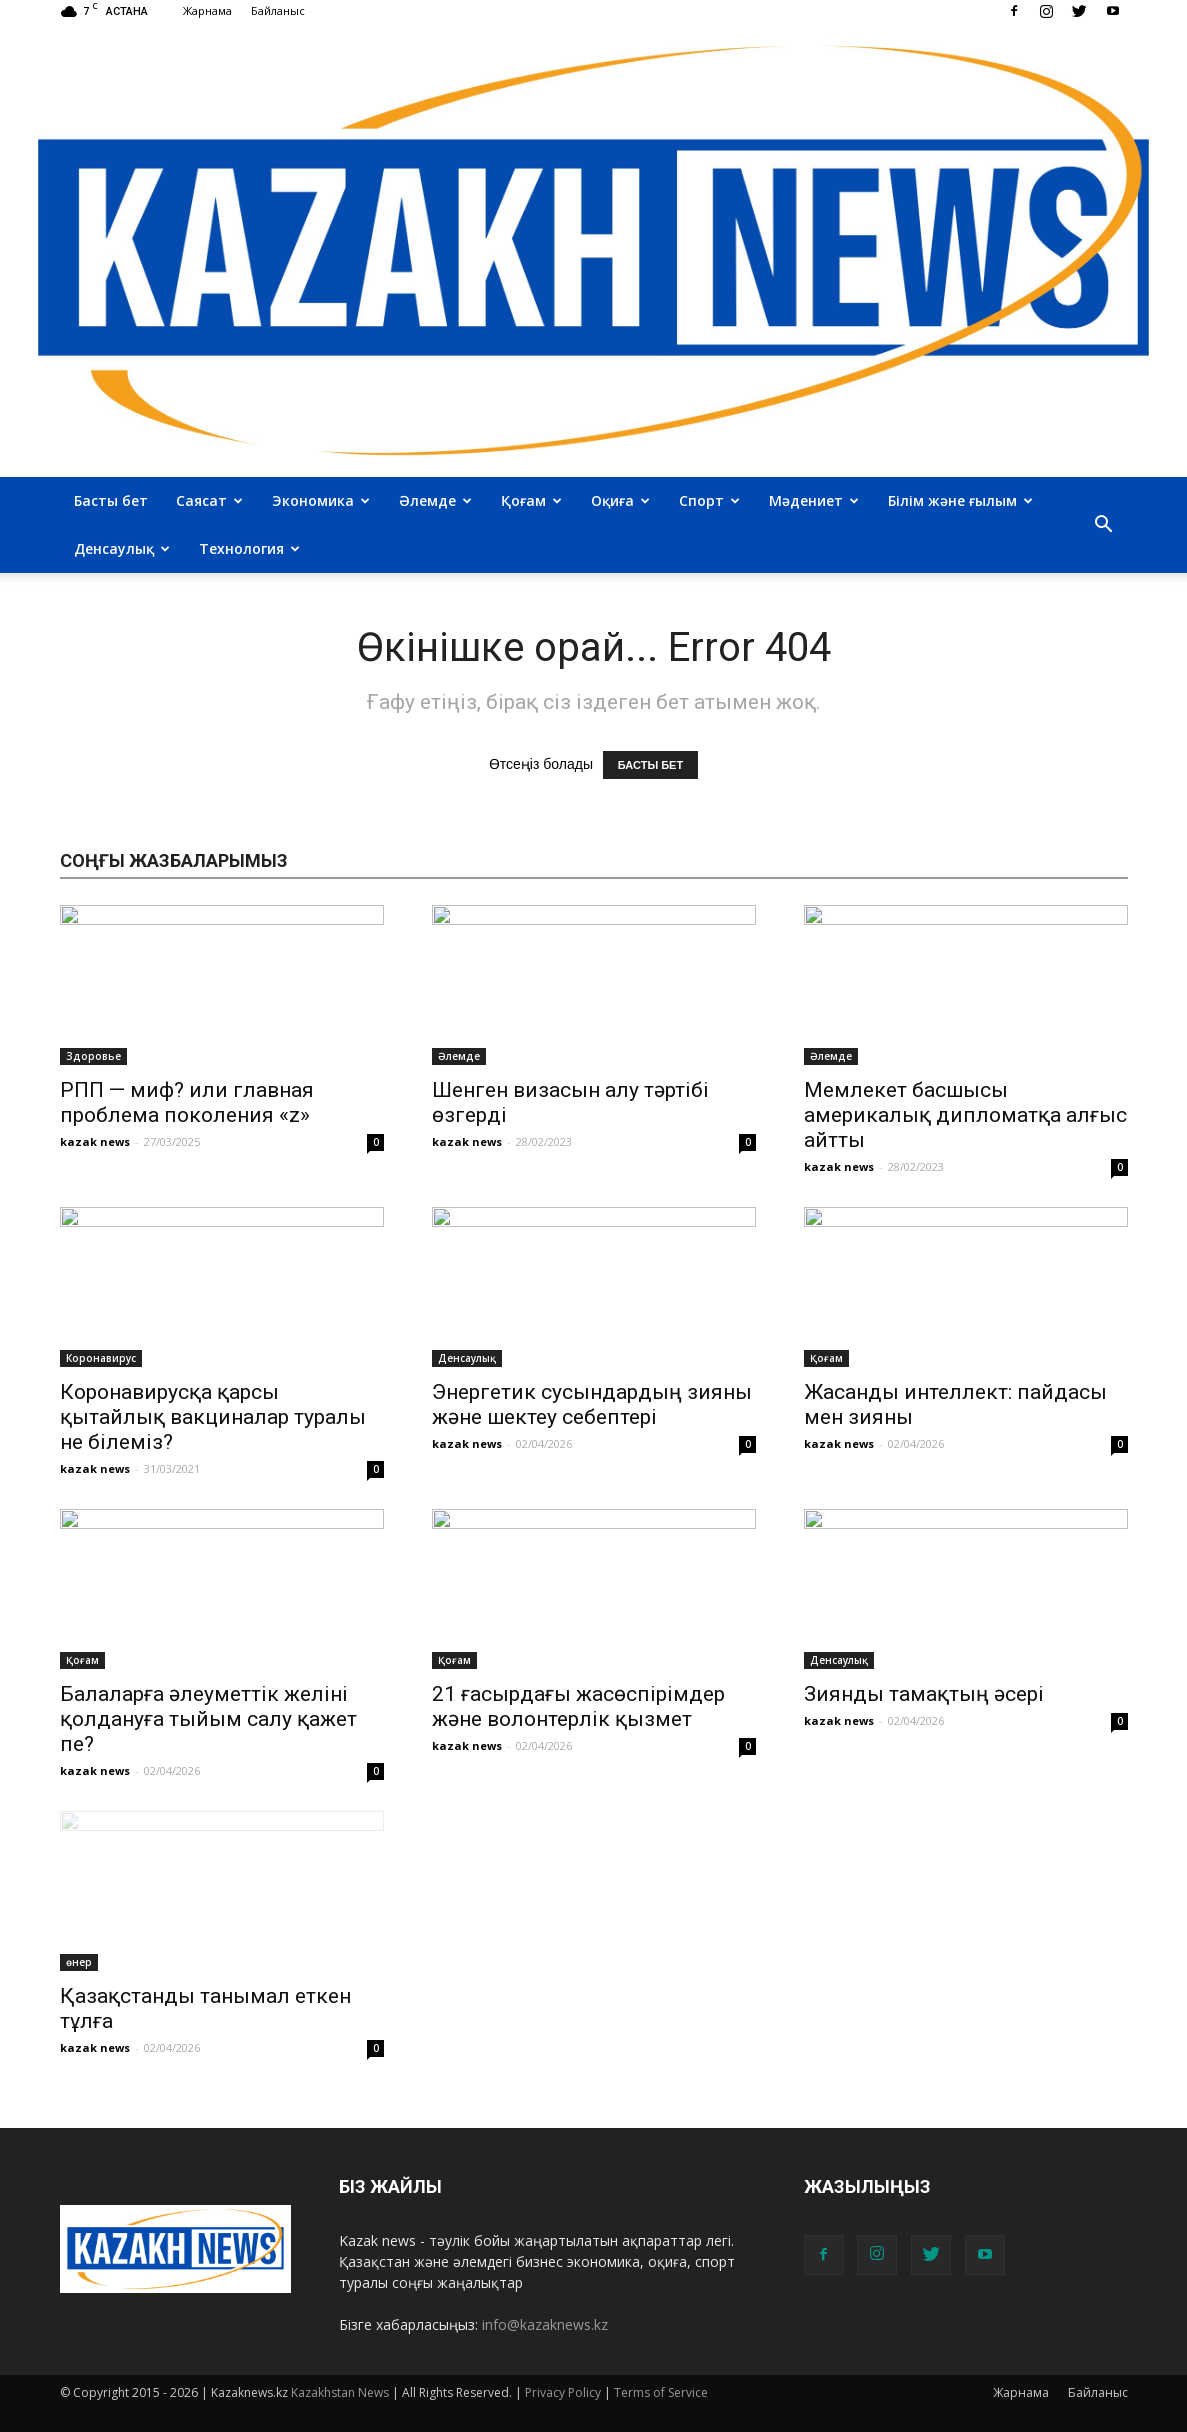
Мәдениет (814, 500)
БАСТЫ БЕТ (650, 765)
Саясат (209, 500)
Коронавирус (101, 1358)
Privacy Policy (563, 2392)
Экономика (321, 500)
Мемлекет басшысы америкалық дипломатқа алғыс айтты (965, 1115)
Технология (249, 548)
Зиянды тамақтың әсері (924, 1694)
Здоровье (93, 1056)
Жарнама (207, 10)
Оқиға (620, 500)
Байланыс (278, 10)
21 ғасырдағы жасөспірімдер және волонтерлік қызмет (578, 1706)
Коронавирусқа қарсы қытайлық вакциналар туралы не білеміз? (213, 1417)
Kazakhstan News (340, 2392)
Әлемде (435, 500)
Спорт (709, 500)
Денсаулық (122, 548)
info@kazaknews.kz (545, 2324)
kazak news (95, 1141)
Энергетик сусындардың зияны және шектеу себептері (592, 1404)
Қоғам (531, 500)
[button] (1104, 525)
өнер (79, 1962)
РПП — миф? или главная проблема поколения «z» (187, 1102)
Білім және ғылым (960, 500)
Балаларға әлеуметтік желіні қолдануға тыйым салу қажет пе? (208, 1719)
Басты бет (111, 500)
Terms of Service (661, 2392)
